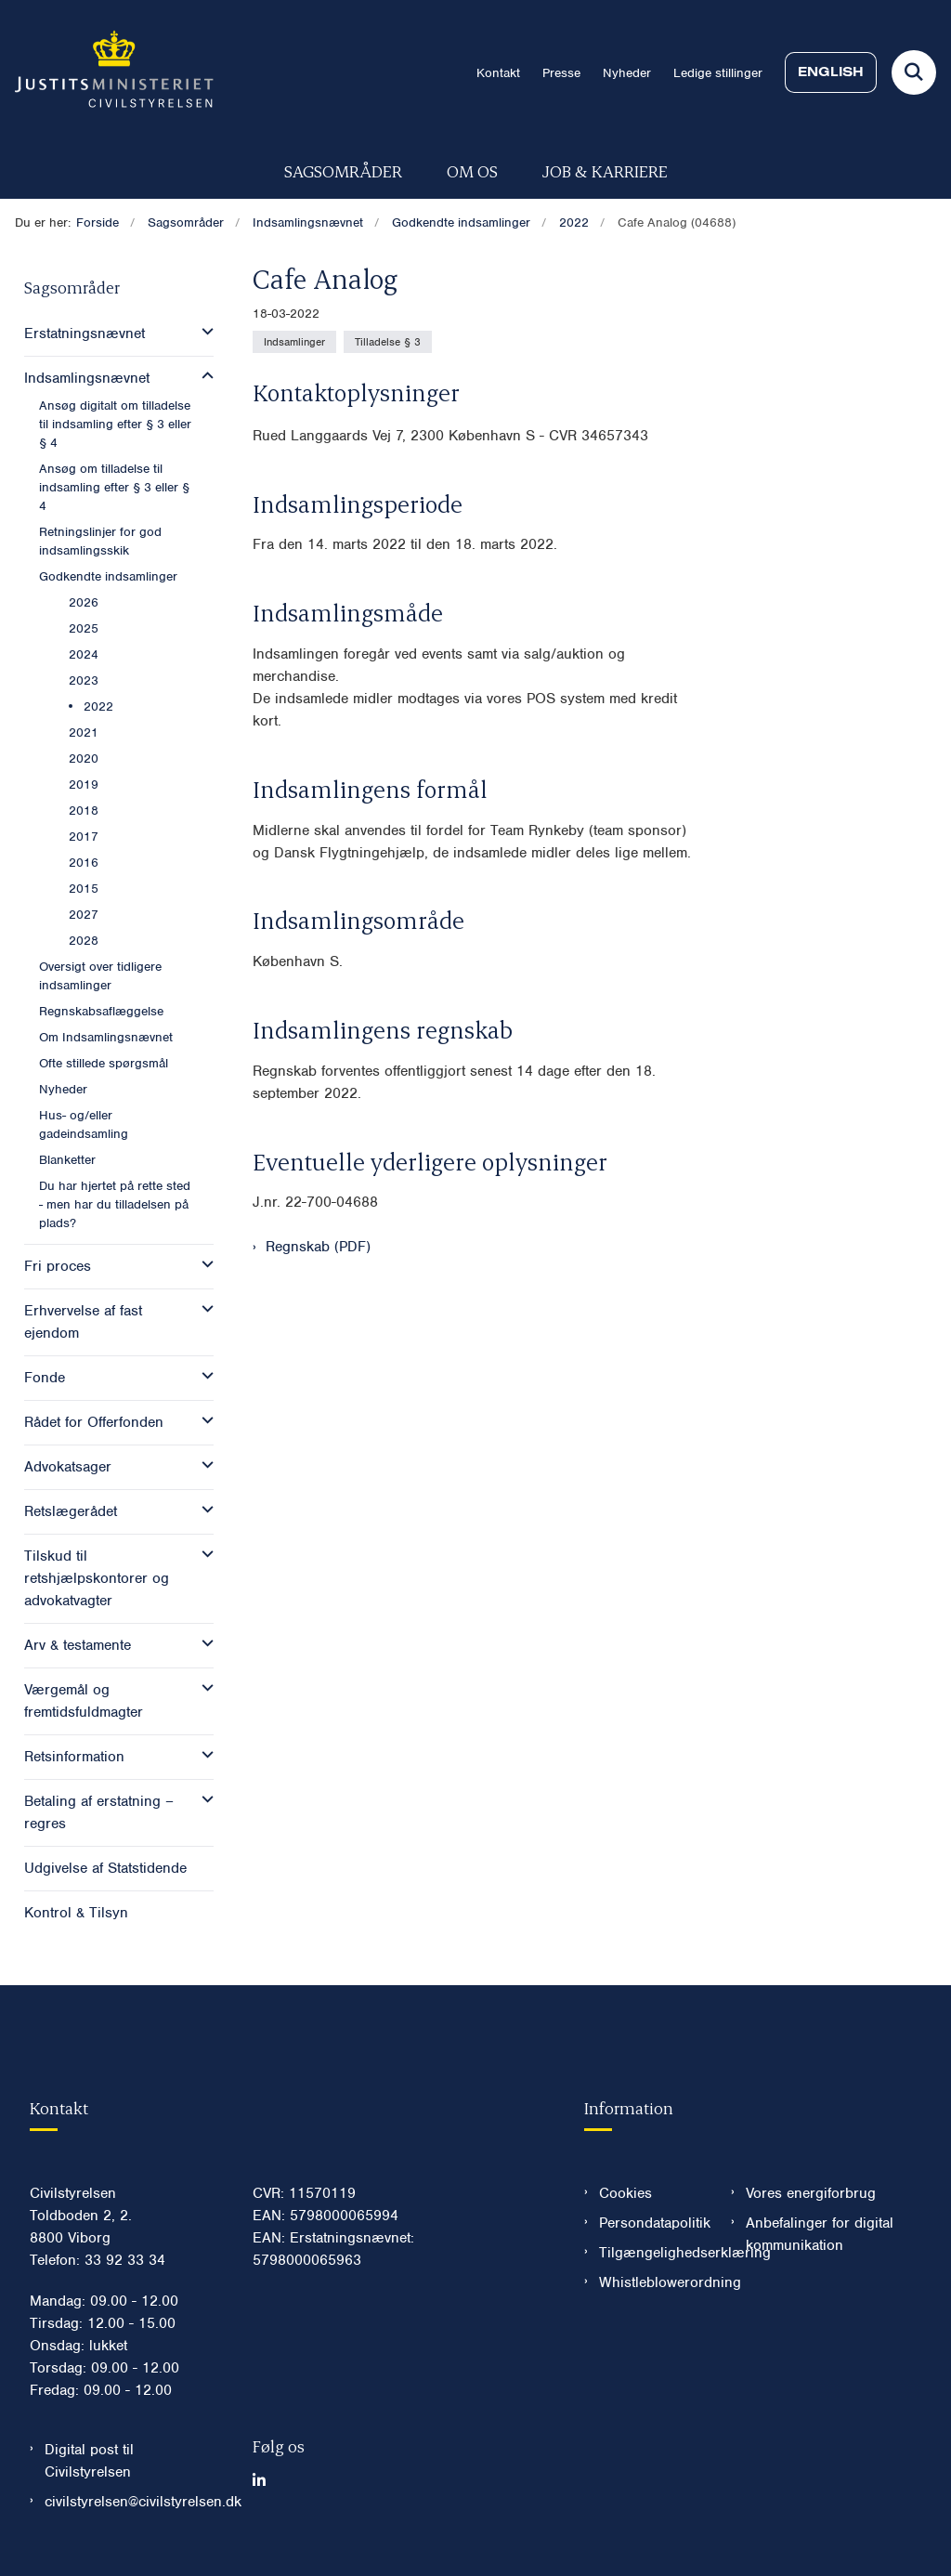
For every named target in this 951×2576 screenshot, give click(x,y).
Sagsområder (343, 170)
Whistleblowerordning (650, 2282)
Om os (472, 170)
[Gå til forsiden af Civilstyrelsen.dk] (107, 72)
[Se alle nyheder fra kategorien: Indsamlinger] (294, 342)
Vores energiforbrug (811, 2193)
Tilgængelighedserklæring (650, 2252)
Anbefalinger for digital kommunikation (819, 2234)
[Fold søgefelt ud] (914, 72)
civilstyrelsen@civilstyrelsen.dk (134, 2501)
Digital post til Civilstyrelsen (89, 2460)
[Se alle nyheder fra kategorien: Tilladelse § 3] (388, 342)
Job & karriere (605, 170)
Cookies (625, 2193)
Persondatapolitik (650, 2223)
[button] (203, 331)
